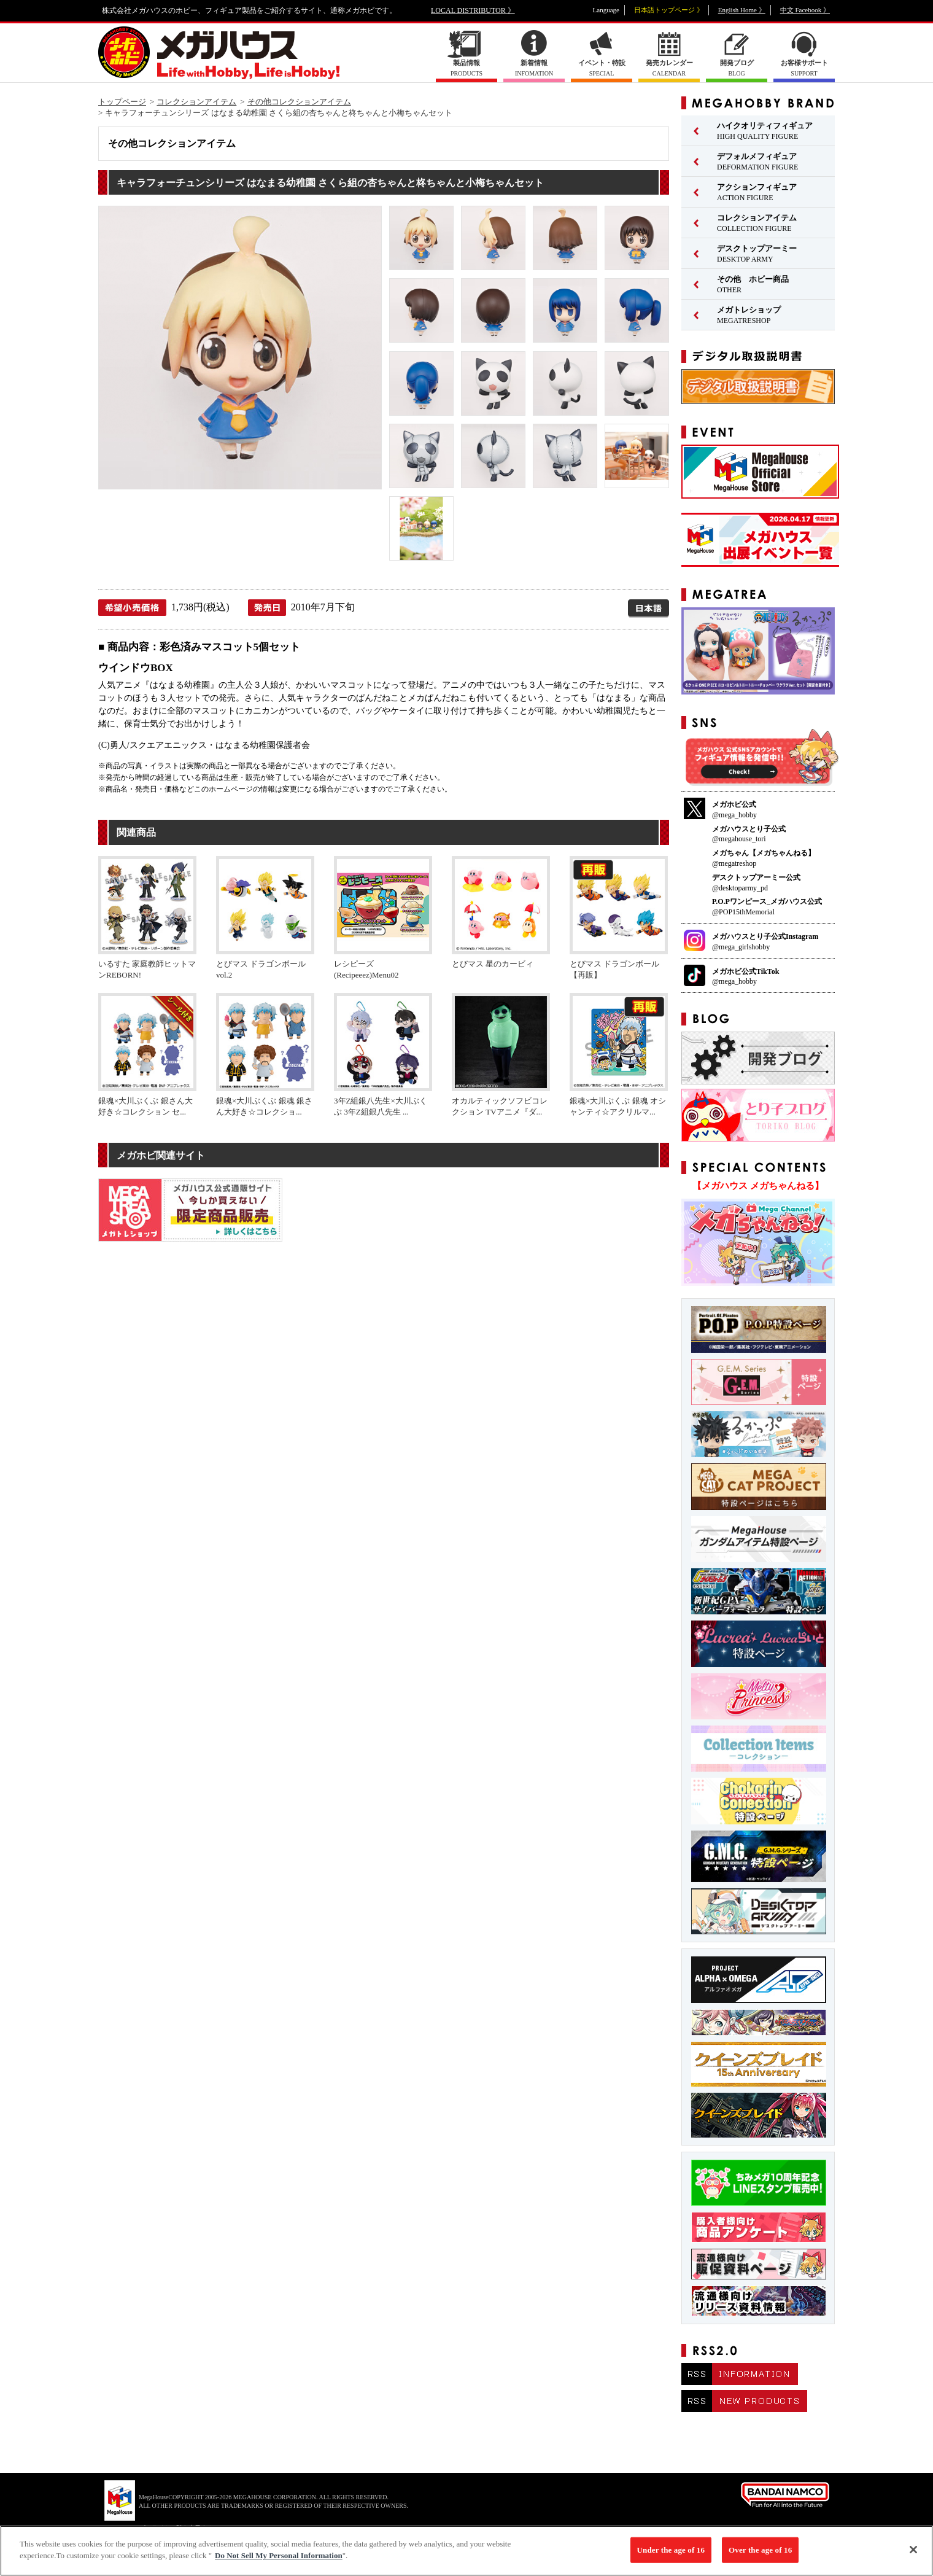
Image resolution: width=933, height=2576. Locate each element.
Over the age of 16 (760, 2556)
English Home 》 (741, 10)
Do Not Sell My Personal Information (279, 2562)
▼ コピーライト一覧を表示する (169, 2527)
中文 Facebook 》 (805, 10)
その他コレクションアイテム (299, 101)
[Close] (913, 2556)
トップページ (122, 101)
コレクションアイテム (196, 101)
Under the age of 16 (671, 2556)
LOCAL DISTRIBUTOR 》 (473, 10)
